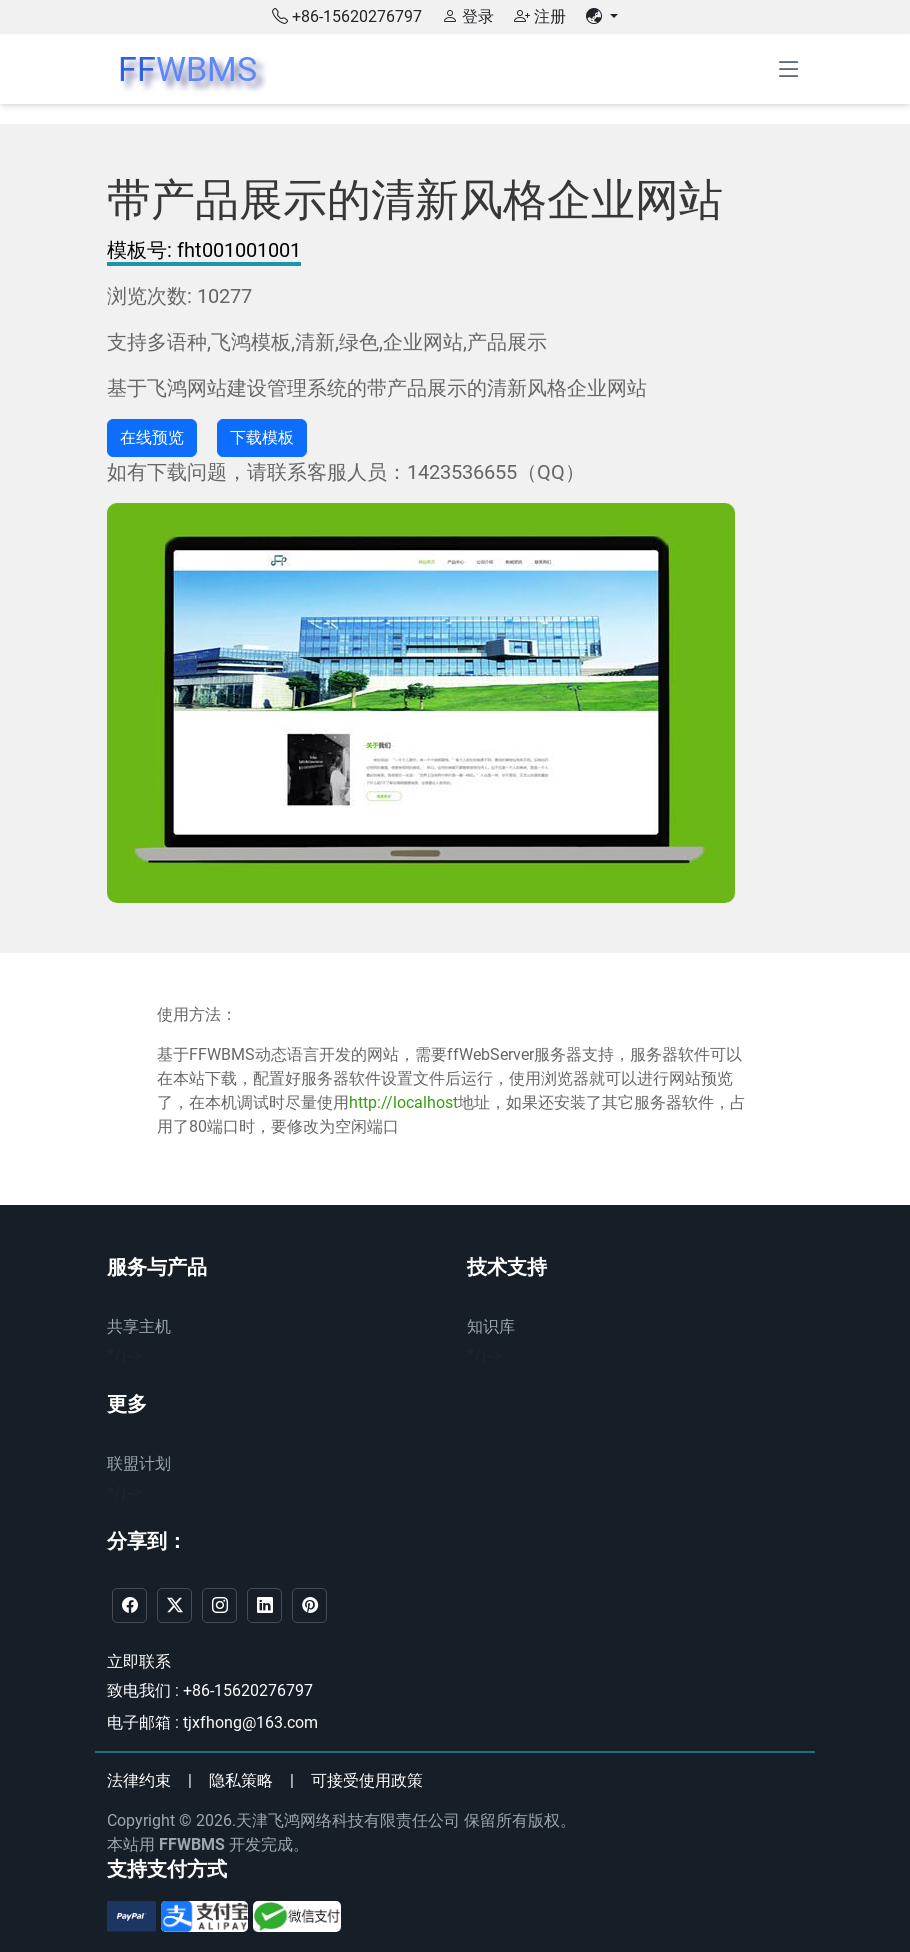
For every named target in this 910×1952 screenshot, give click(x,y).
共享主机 (139, 1326)
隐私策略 (241, 1780)
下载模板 (262, 437)
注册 (540, 16)
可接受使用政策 (367, 1780)
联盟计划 (139, 1463)
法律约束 (139, 1780)
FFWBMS (192, 1844)
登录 (468, 16)
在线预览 (152, 437)
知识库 (491, 1326)
